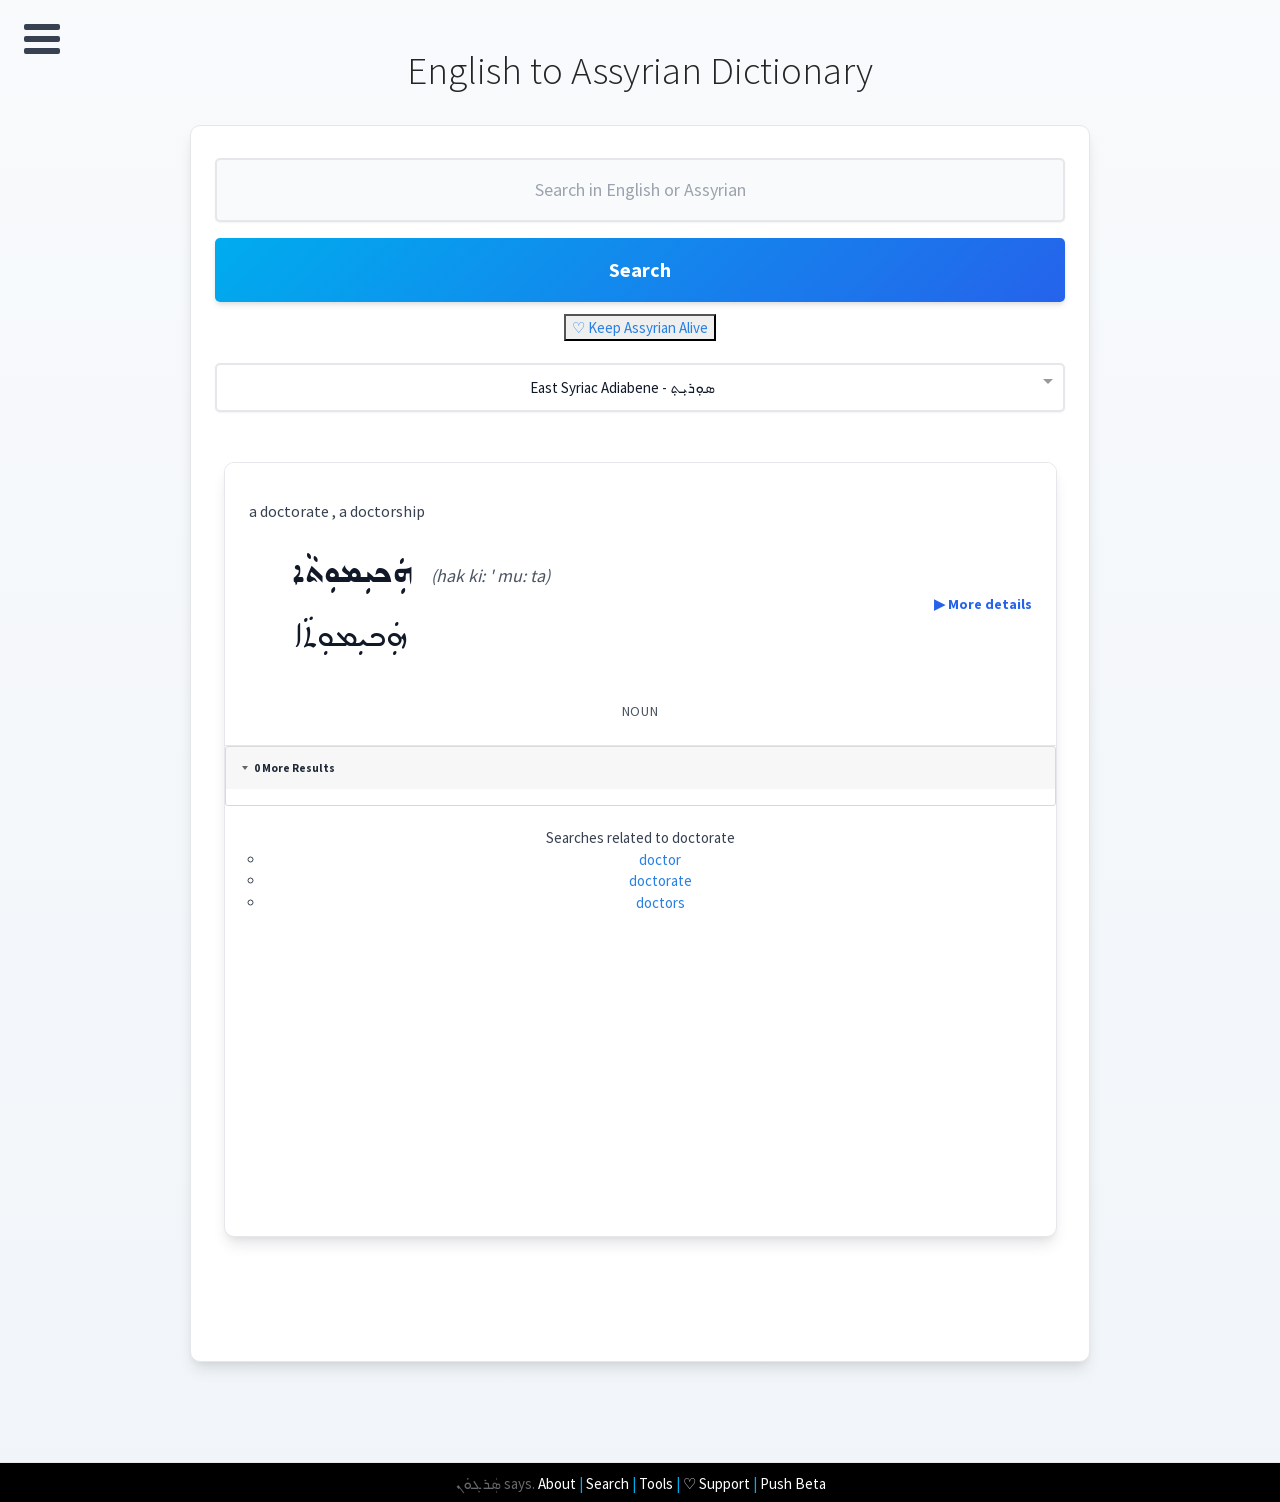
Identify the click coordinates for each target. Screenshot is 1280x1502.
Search (640, 269)
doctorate (660, 880)
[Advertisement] (640, 1096)
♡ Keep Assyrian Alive (640, 327)
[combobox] (640, 198)
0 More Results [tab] (288, 768)
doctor (660, 859)
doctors (660, 902)
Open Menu (42, 39)
